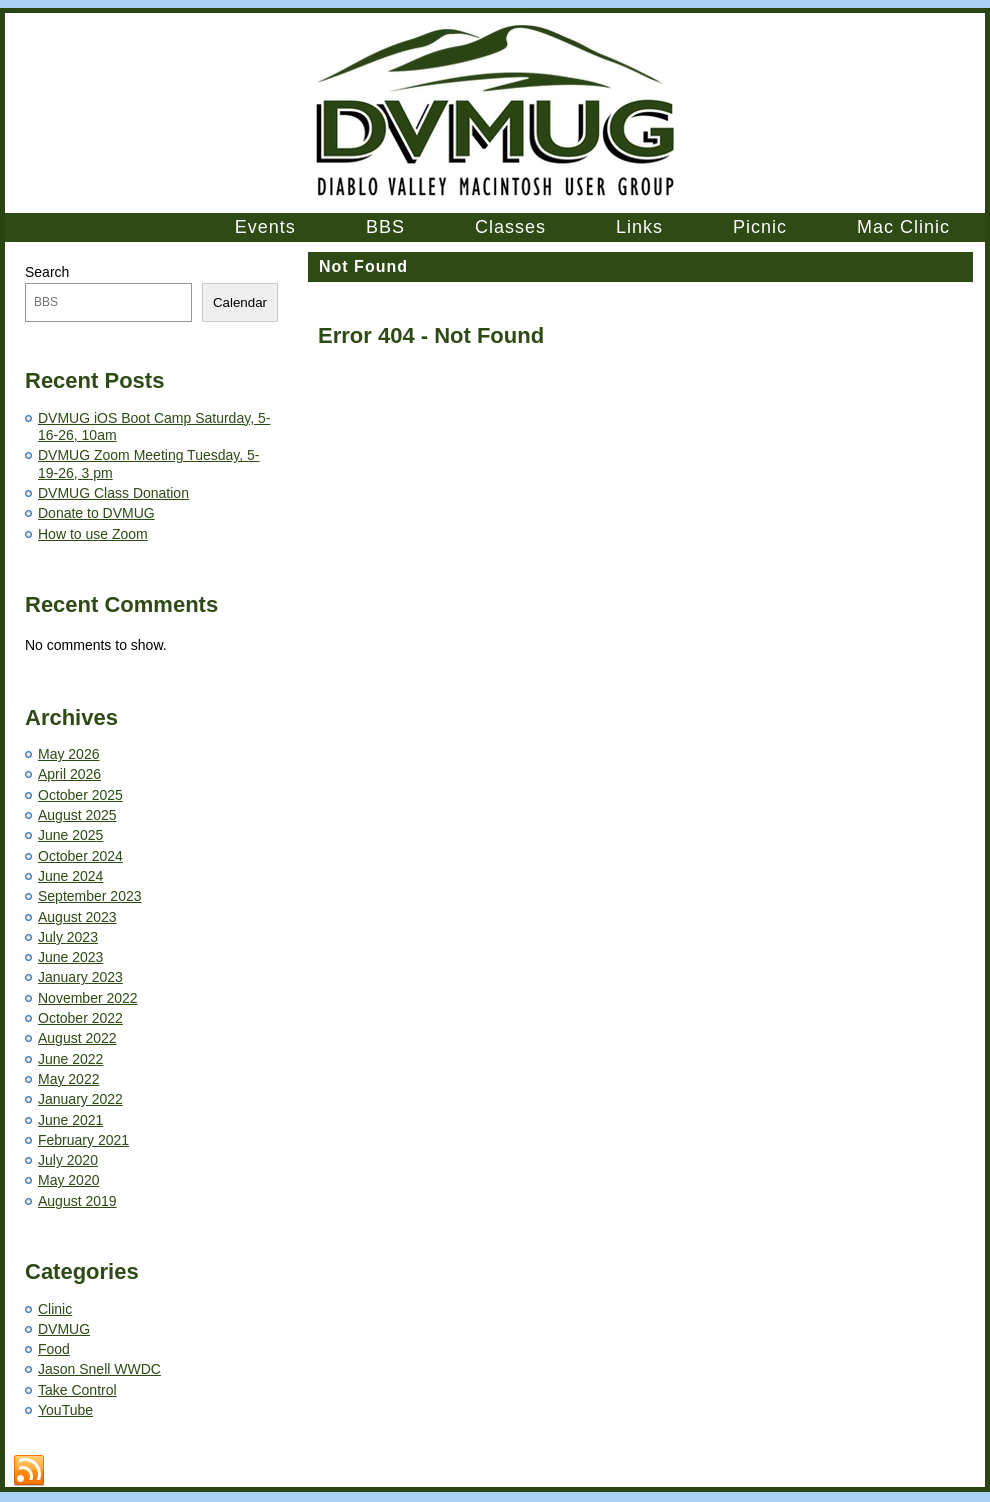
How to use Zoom (93, 534)
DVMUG (64, 1329)
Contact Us (394, 1461)
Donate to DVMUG (96, 513)
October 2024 (80, 856)
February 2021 (83, 1140)
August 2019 (77, 1201)
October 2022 (80, 1018)
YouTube (65, 1410)
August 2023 (77, 917)
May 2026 (68, 754)
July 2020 (68, 1160)
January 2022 (80, 1099)
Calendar (240, 302)
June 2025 (70, 835)
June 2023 (70, 957)
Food (54, 1349)
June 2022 (70, 1059)
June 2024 (70, 876)
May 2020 (68, 1180)
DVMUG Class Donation (113, 493)
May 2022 (68, 1079)
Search (47, 272)
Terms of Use (462, 1461)
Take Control (77, 1390)
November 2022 (88, 998)
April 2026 (69, 774)
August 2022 (77, 1038)
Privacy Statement (615, 1461)
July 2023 (68, 937)
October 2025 (80, 795)
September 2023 (90, 896)
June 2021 (70, 1120)
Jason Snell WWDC (99, 1369)
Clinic (55, 1309)
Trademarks (533, 1461)
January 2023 (80, 977)
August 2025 (77, 815)
